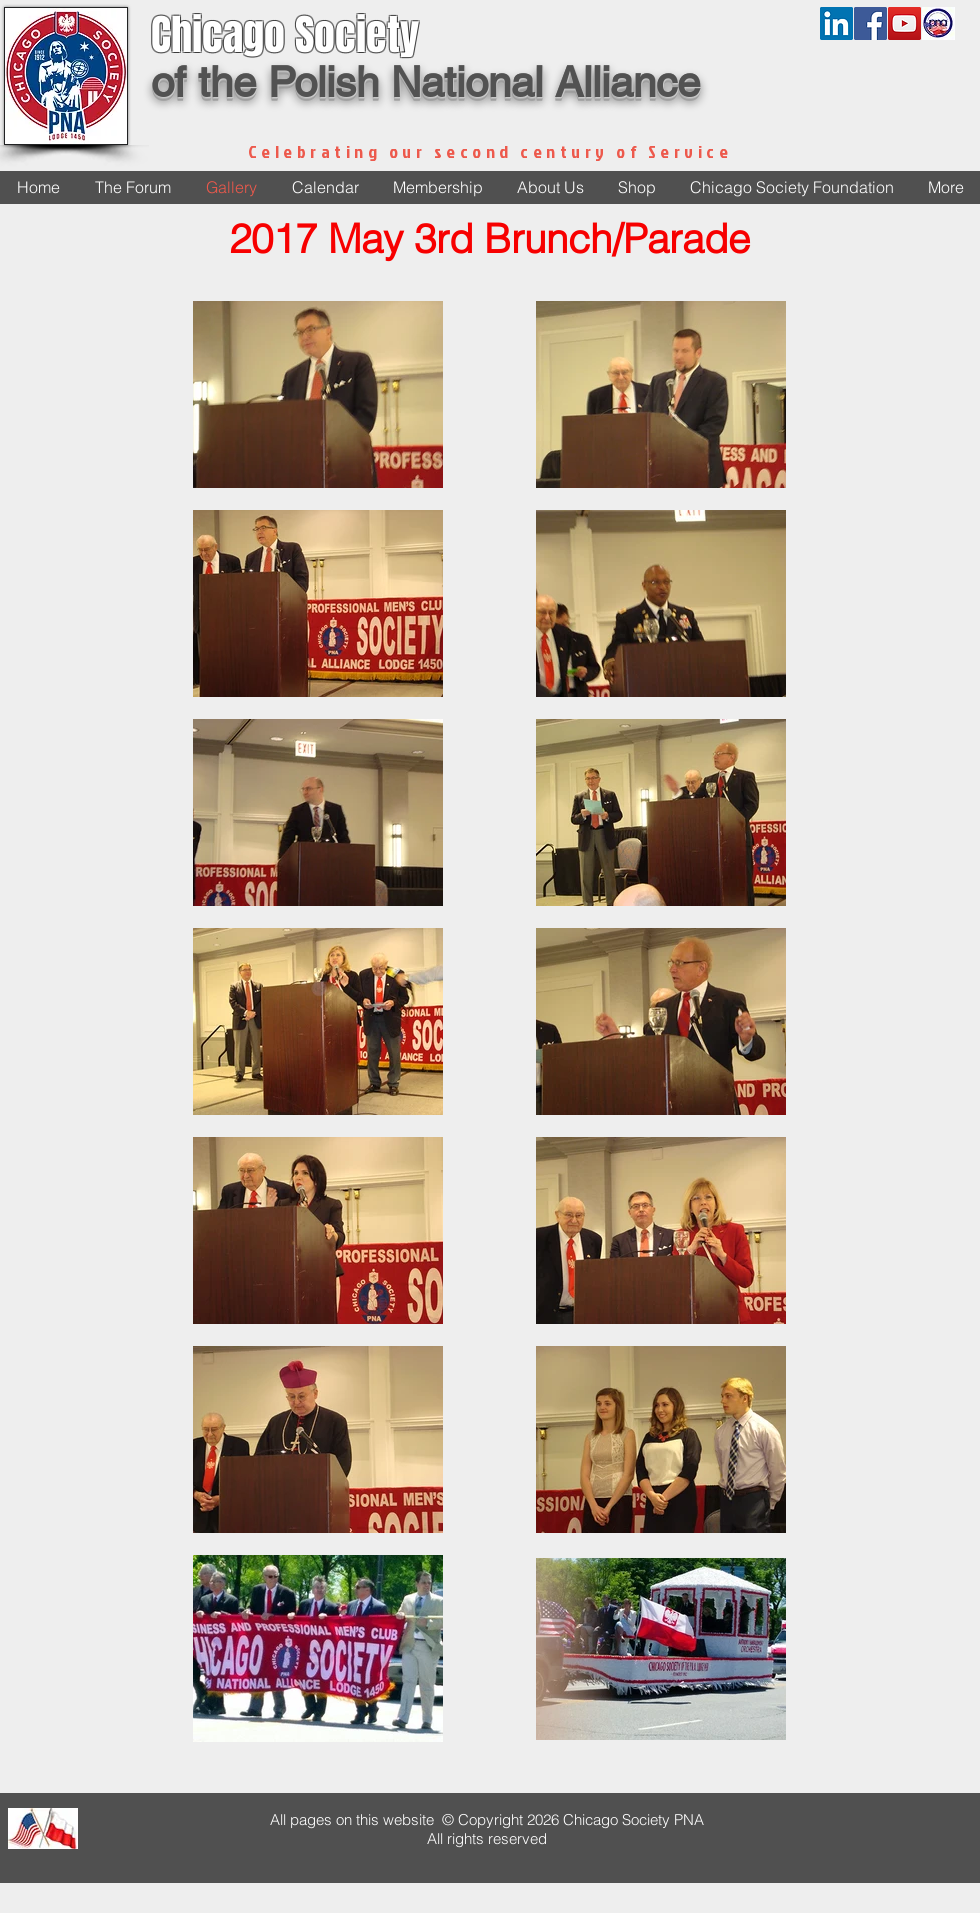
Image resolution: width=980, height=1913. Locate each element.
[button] (550, 187)
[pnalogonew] (938, 23)
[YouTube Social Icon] (904, 23)
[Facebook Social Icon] (870, 23)
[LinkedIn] (836, 23)
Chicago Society (285, 35)
